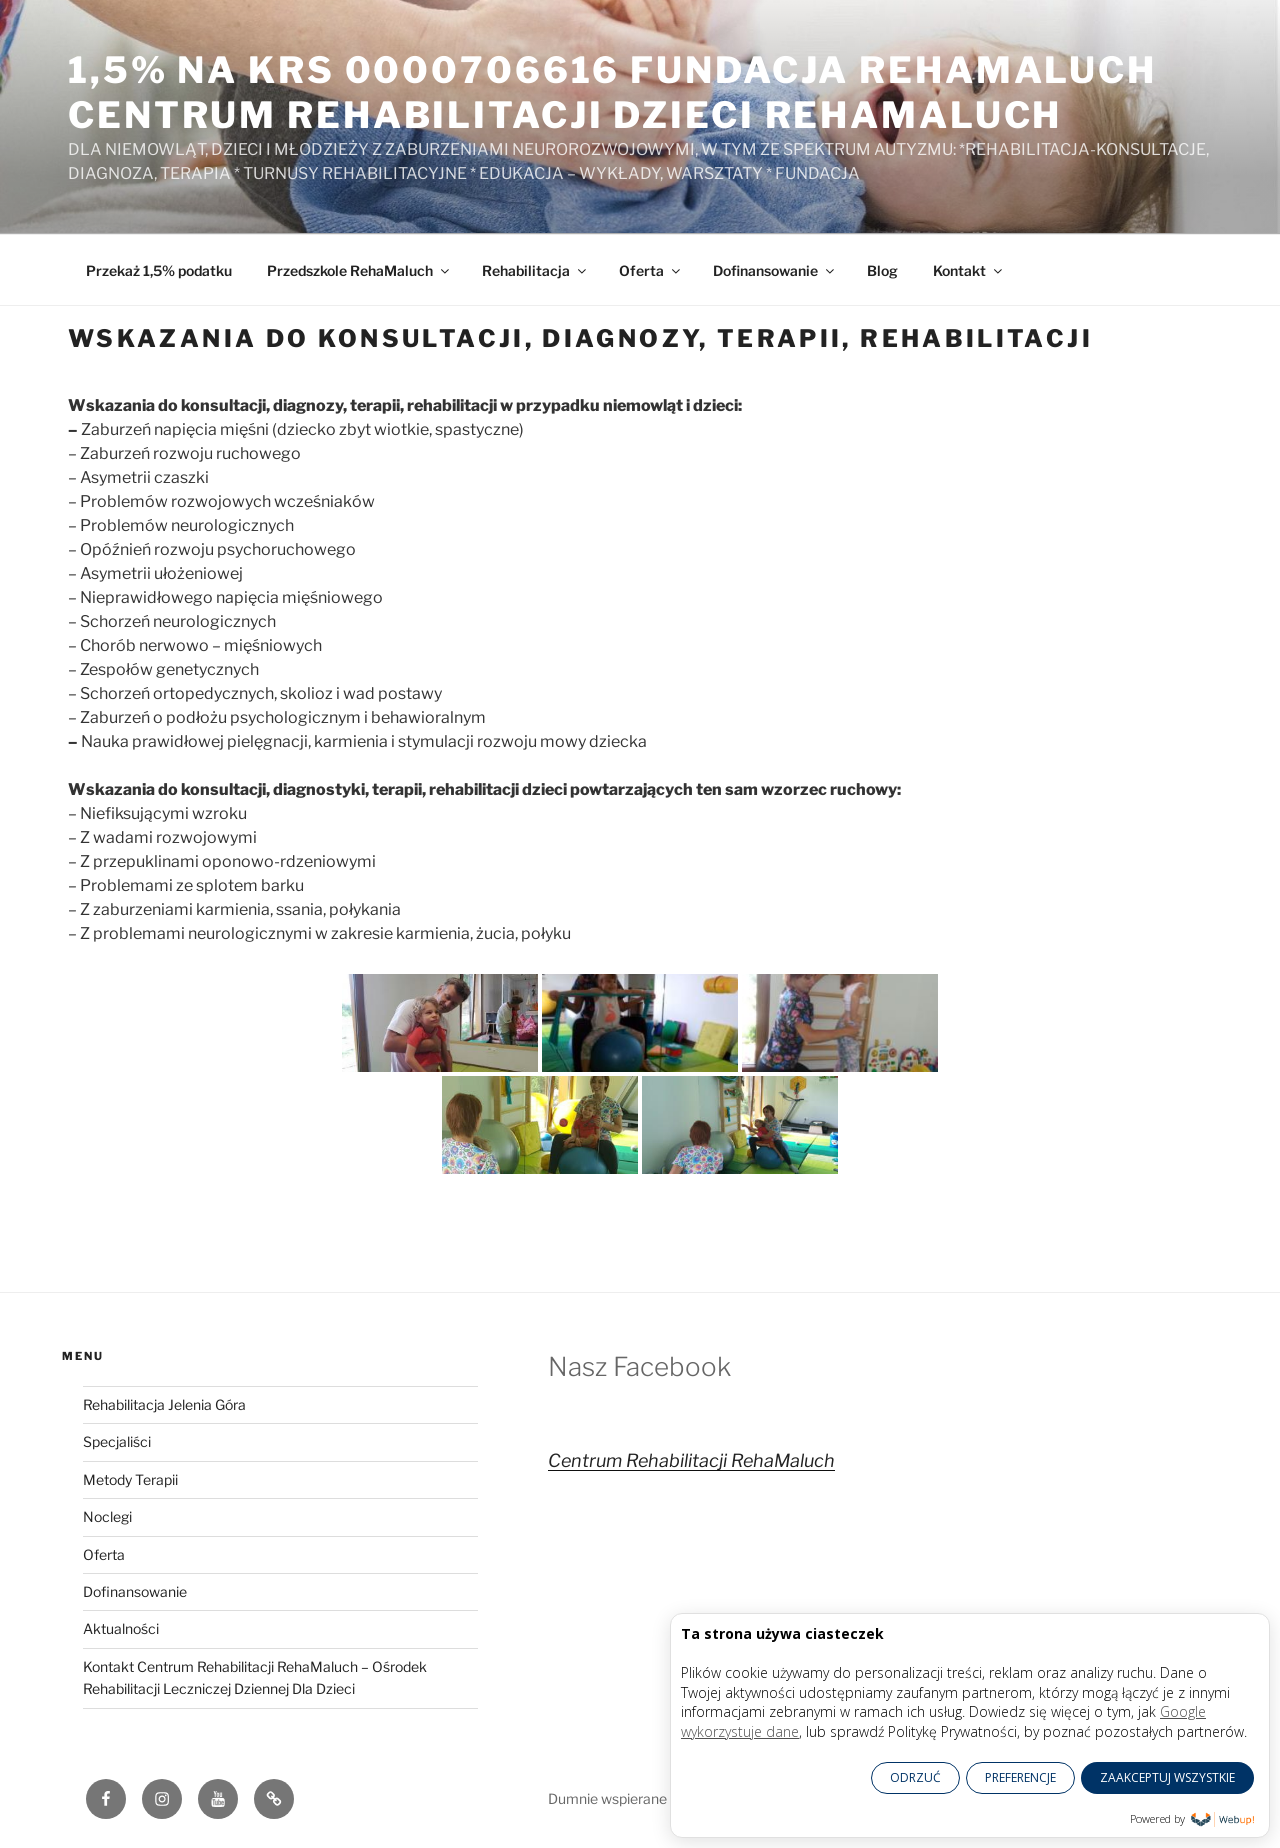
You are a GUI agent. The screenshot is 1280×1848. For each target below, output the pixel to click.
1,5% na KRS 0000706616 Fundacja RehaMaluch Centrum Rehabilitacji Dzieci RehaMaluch (612, 92)
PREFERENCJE (1020, 1777)
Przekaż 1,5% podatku (159, 270)
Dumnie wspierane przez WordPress (664, 1798)
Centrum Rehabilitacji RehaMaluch (691, 1460)
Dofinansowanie (775, 270)
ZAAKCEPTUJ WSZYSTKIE (1167, 1777)
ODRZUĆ (915, 1777)
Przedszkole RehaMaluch (359, 270)
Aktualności (121, 1628)
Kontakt (969, 270)
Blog (882, 270)
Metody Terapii (130, 1479)
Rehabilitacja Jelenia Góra (164, 1404)
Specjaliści (117, 1441)
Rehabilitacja (535, 270)
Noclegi (107, 1516)
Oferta (651, 270)
